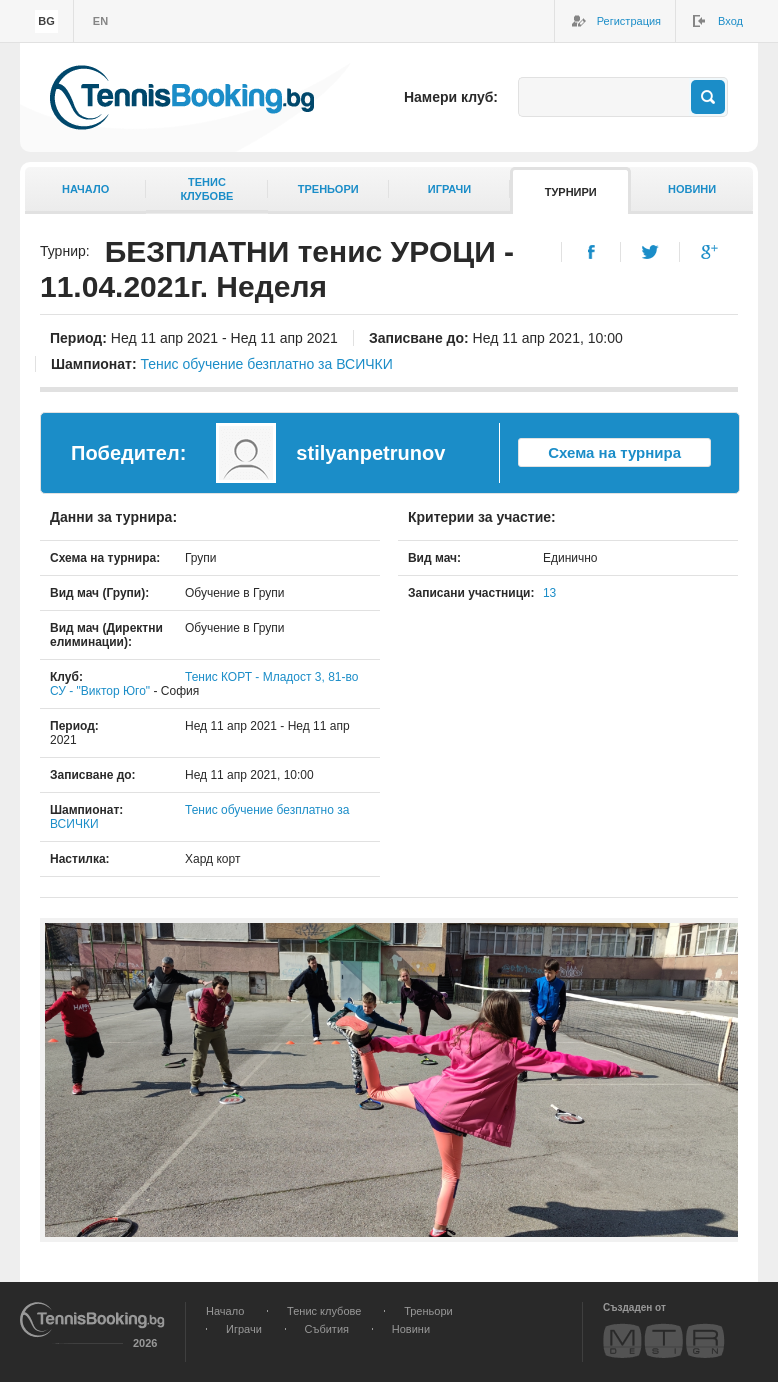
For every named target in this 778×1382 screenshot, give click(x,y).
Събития (327, 1329)
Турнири (571, 192)
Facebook (591, 252)
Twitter (650, 252)
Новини (692, 189)
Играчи (449, 189)
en (100, 21)
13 (549, 593)
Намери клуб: (451, 97)
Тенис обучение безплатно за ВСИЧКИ (266, 364)
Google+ (709, 252)
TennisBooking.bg (182, 97)
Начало (85, 189)
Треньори (328, 189)
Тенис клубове (324, 1311)
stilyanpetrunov (370, 453)
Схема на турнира (614, 452)
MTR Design (664, 1340)
